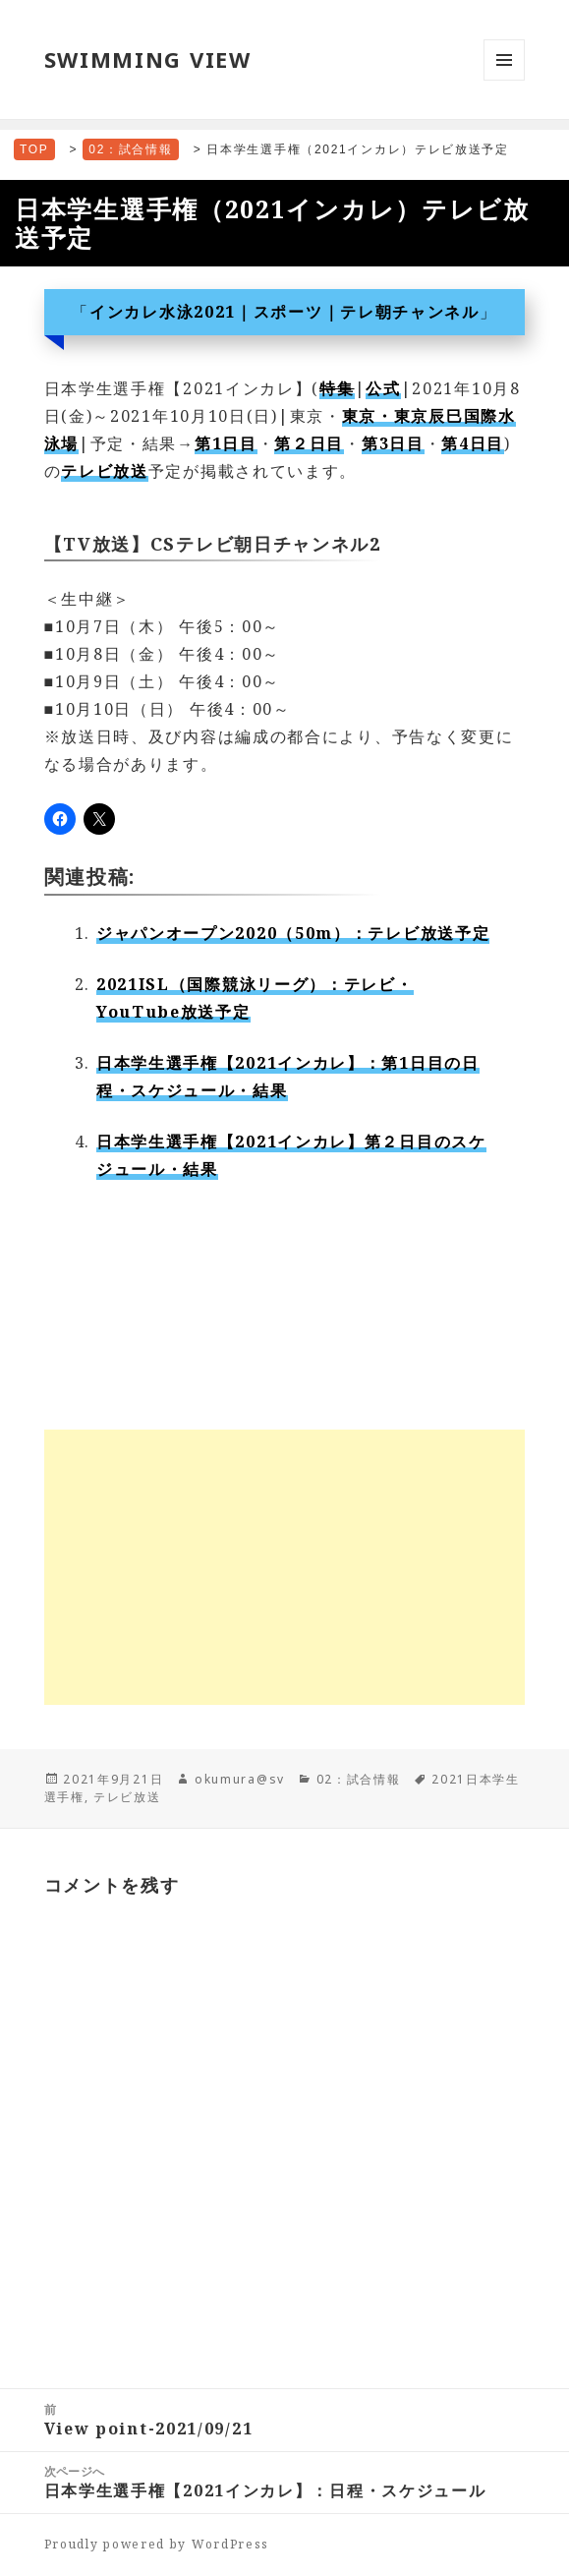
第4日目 (472, 443)
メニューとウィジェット (504, 80)
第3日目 (393, 443)
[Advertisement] (285, 1567)
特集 (336, 388)
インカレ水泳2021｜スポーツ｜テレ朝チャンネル (284, 311)
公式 (383, 388)
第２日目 (309, 443)
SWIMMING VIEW (148, 59)
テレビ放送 (104, 471)
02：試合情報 (358, 1779)
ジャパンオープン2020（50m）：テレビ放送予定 (293, 933)
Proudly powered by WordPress (157, 2544)
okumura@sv (240, 1779)
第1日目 (226, 443)
